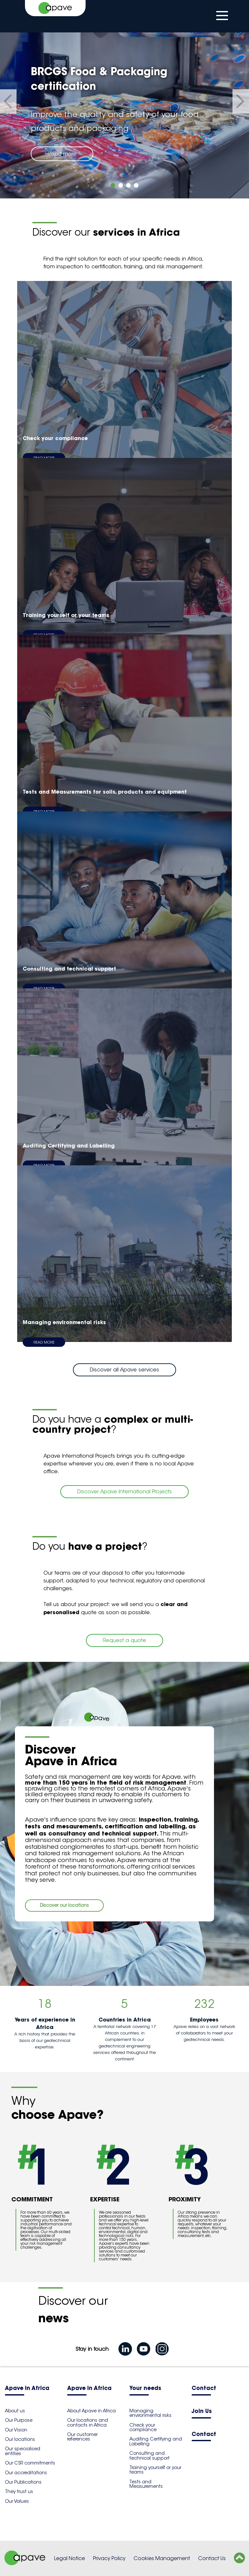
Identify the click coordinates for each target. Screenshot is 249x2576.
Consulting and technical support (149, 2455)
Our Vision (16, 2430)
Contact (204, 2388)
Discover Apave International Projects (124, 1491)
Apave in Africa (27, 2388)
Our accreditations (26, 2473)
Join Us (202, 2411)
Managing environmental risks (150, 2413)
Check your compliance (143, 2427)
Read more (62, 153)
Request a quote (124, 1640)
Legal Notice (69, 2558)
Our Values (17, 2501)
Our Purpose (18, 2420)
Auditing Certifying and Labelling (155, 2441)
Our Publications (23, 2482)
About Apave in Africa (91, 2411)
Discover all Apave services (124, 1370)
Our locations (20, 2439)
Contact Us (212, 2558)
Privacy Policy (109, 2558)
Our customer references (82, 2436)
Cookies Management (162, 2558)
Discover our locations (64, 1905)
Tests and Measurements (146, 2484)
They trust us (19, 2491)
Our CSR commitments (30, 2463)
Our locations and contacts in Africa (87, 2422)
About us (15, 2411)
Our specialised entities (22, 2451)
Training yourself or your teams (155, 2470)
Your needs (145, 2388)
